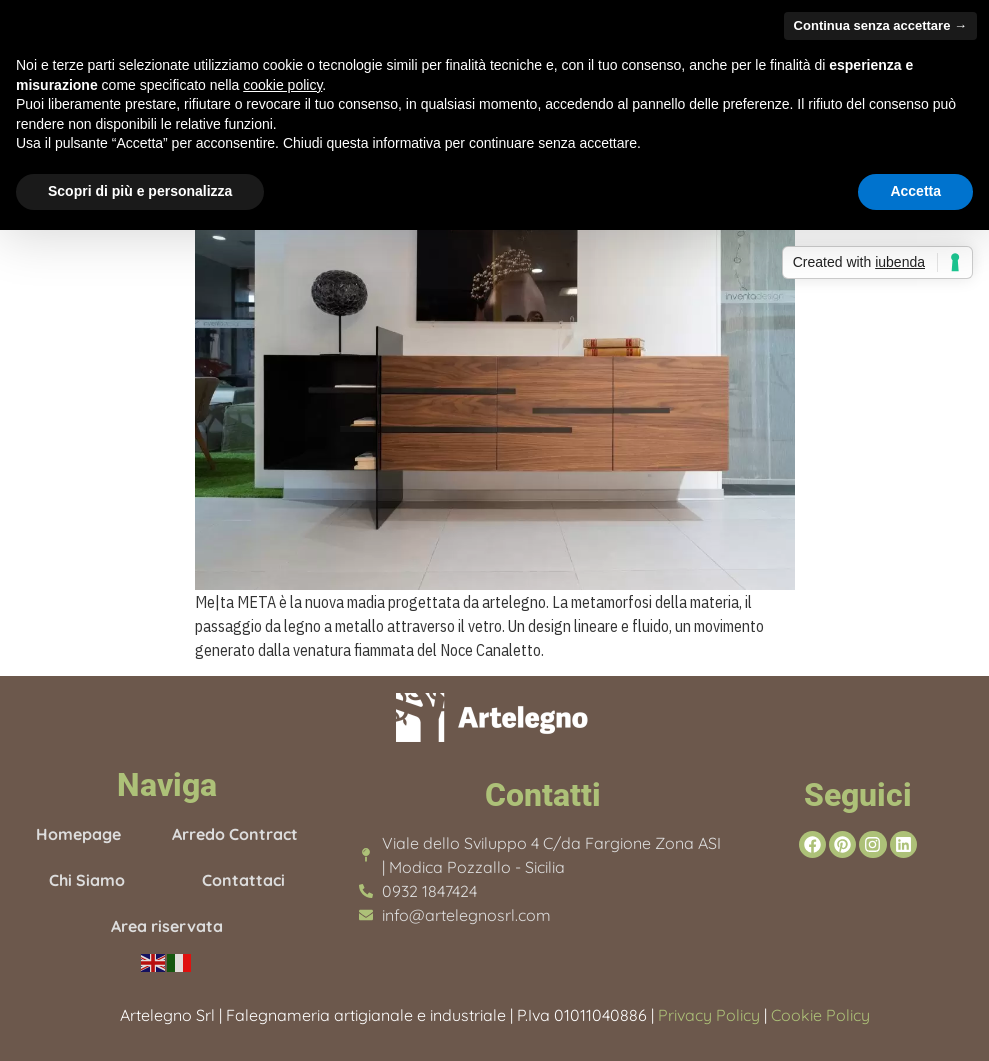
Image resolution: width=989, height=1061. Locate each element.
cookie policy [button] (282, 85)
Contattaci (243, 880)
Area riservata (167, 926)
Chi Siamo (87, 880)
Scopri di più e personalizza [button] (140, 191)
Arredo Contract (235, 834)
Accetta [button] (915, 191)
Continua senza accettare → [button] (880, 25)
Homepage (78, 834)
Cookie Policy (818, 1015)
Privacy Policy (709, 1015)
